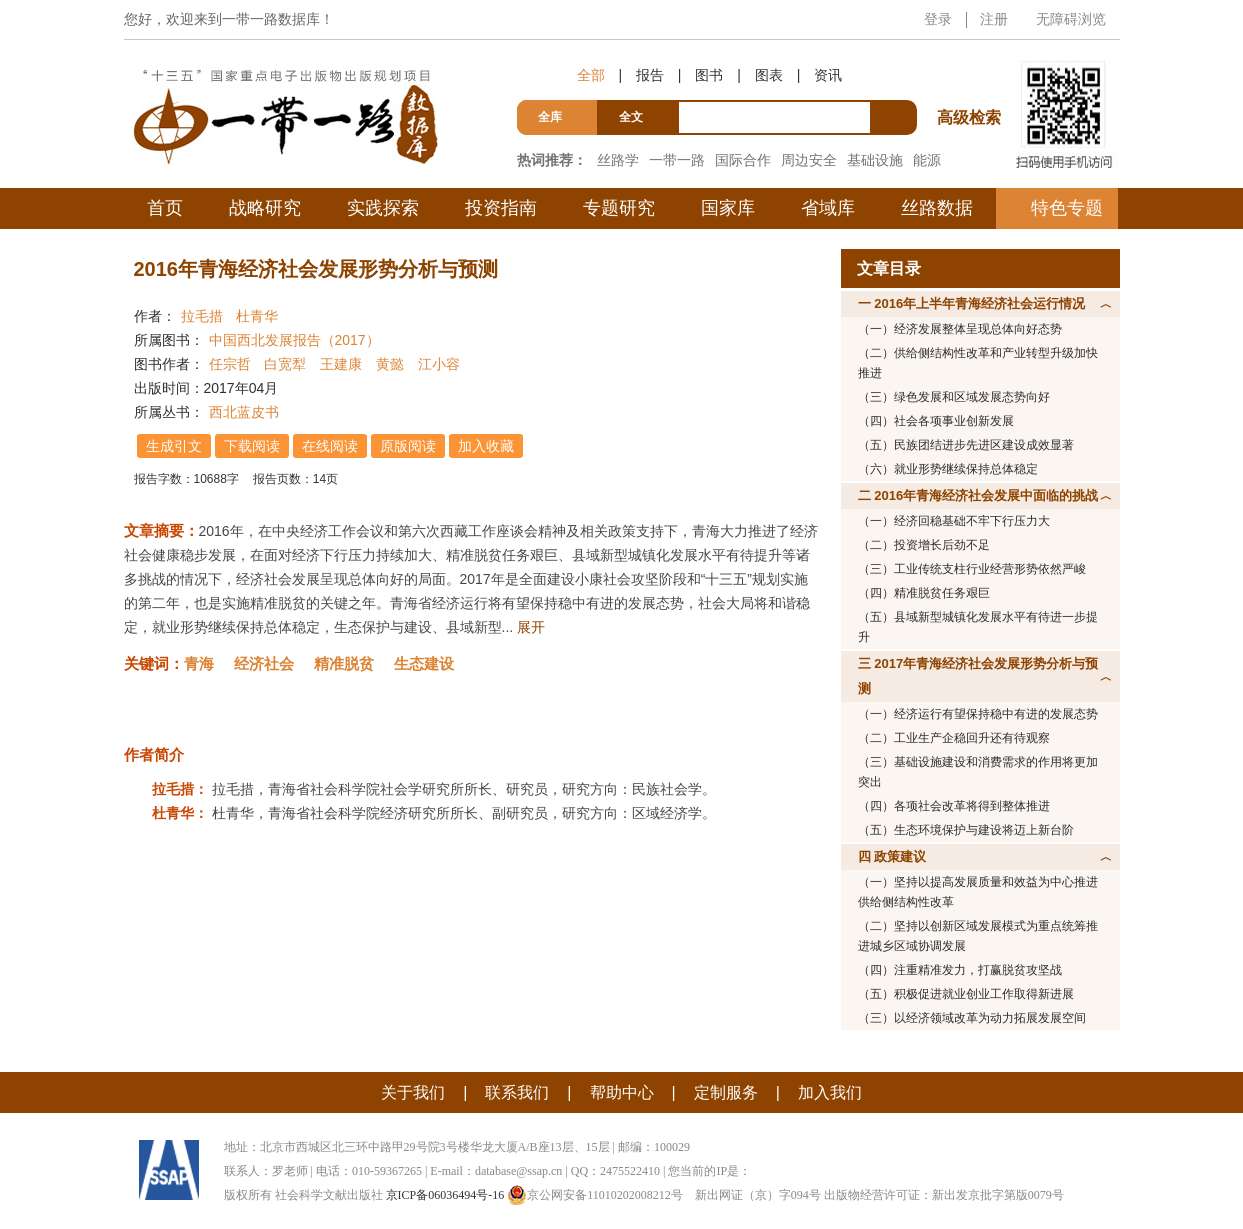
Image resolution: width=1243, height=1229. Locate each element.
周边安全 (809, 160)
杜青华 (257, 316)
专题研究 (619, 208)
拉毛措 (202, 316)
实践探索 (383, 208)
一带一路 (677, 160)
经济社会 (264, 663)
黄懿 (390, 364)
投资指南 (501, 208)
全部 (591, 75)
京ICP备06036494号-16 (445, 1195)
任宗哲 (230, 364)
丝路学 (618, 160)
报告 (650, 75)
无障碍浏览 (1071, 19)
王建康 (341, 364)
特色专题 (1067, 208)
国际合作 (743, 160)
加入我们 (830, 1092)
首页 (165, 208)
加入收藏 (487, 446)
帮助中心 (622, 1092)
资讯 (828, 75)
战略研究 (265, 208)
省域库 (828, 208)
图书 (709, 75)
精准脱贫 (344, 663)
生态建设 (424, 663)
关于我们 (413, 1092)
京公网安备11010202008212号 (595, 1195)
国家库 (728, 208)
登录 (938, 19)
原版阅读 (409, 446)
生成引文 (175, 446)
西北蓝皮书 (244, 412)
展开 (531, 627)
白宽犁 (285, 364)
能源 (927, 160)
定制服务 (726, 1092)
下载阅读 (253, 446)
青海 (199, 663)
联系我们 (517, 1092)
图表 (769, 75)
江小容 (439, 364)
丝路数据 (937, 208)
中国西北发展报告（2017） (294, 340)
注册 (994, 19)
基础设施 (875, 160)
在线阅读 (331, 446)
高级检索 (972, 80)
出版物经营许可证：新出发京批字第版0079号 (944, 1195)
